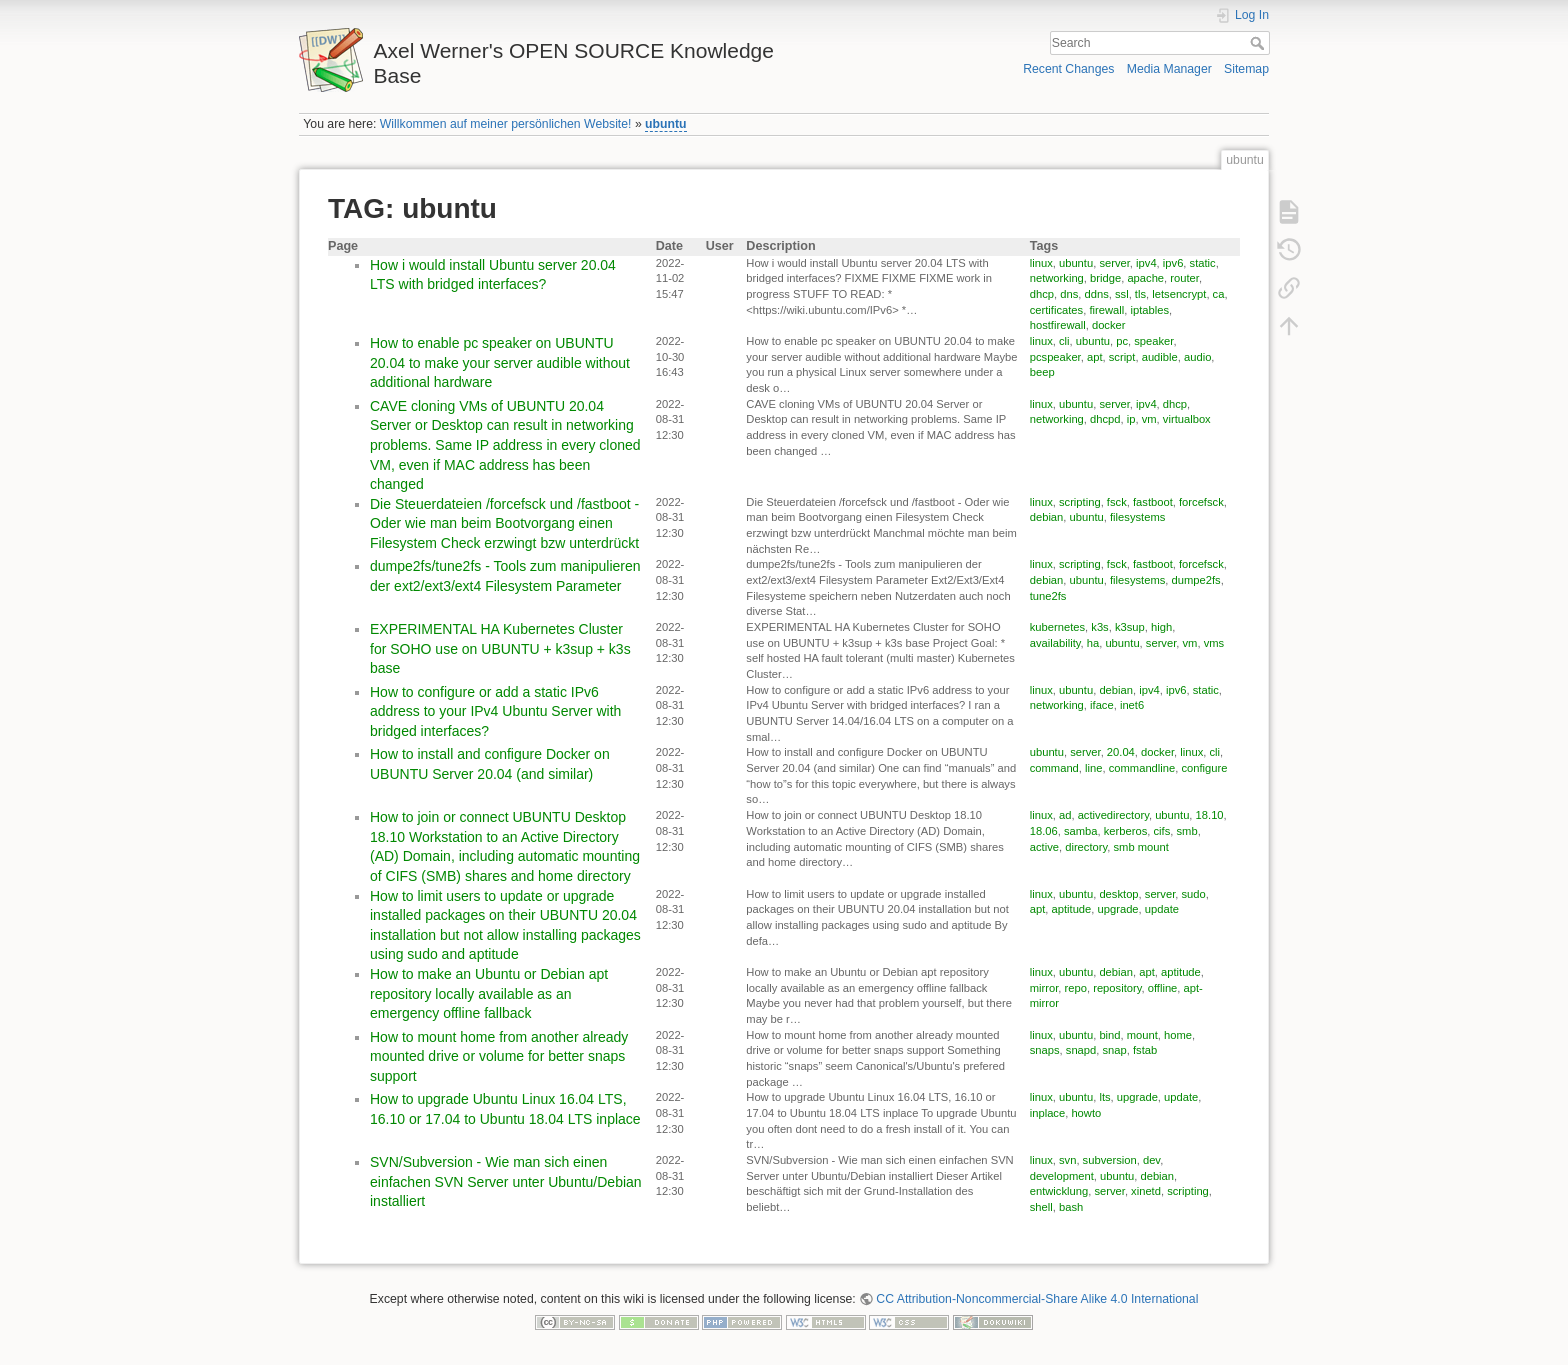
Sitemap (1246, 69)
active (1044, 847)
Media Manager (1169, 69)
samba (1081, 831)
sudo (1193, 894)
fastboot (1153, 502)
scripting (1080, 502)
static (1203, 263)
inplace (1047, 1113)
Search (1259, 43)
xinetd (1146, 1191)
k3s (1099, 627)
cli (1064, 341)
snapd (1081, 1050)
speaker (1153, 341)
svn (1067, 1160)
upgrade (1118, 909)
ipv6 (1173, 263)
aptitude (1072, 909)
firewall (1106, 310)
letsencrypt (1179, 294)
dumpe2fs (1196, 580)
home (1178, 1035)
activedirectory (1113, 815)
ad (1065, 815)
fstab (1145, 1050)
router (1184, 278)
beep (1042, 372)
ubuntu (666, 124)
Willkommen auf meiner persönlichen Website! (506, 124)
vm (1149, 419)
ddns (1096, 294)
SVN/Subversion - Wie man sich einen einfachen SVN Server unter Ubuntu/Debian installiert (506, 1181)
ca (1219, 294)
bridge (1105, 278)
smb (1187, 831)
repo (1076, 988)
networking (1057, 278)
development (1062, 1176)
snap (1115, 1050)
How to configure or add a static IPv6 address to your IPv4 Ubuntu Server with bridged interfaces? (495, 711)
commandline (1142, 768)
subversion (1110, 1160)
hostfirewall (1058, 325)
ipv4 (1146, 263)
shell (1041, 1207)
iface (1102, 705)
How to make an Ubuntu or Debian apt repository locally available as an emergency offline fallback (489, 993)
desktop (1118, 894)
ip (1131, 419)
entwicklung (1059, 1191)
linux (1041, 263)
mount (1142, 1035)
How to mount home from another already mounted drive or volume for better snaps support (499, 1056)
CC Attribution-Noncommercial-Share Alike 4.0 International (1037, 1299)
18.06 (1044, 831)
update (1162, 909)
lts (1104, 1097)
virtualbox (1187, 419)
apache (1145, 278)
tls (1140, 294)
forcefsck (1201, 502)
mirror (1044, 988)
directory (1086, 847)
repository (1117, 988)
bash (1071, 1207)
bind (1109, 1035)
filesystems (1137, 517)
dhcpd (1105, 419)
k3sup (1130, 627)
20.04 (1121, 752)
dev (1151, 1160)
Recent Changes (1068, 69)
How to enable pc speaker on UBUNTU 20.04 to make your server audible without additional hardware (500, 362)
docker (1109, 325)
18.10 (1210, 815)
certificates (1056, 310)
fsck (1117, 502)
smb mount (1140, 847)
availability (1055, 643)
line (1093, 768)
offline (1163, 988)
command (1054, 768)
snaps (1045, 1050)
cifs (1162, 831)
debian (1047, 517)
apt (1095, 357)
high (1161, 627)
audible (1160, 357)
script (1122, 357)
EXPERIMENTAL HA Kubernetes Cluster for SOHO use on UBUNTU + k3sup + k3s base (500, 648)
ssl (1122, 294)
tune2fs (1048, 596)
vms (1214, 643)
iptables (1149, 310)
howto (1086, 1113)
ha (1093, 643)
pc (1122, 341)
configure (1204, 768)
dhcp (1042, 294)
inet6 (1132, 705)
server (1114, 263)
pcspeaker (1055, 357)
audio (1197, 357)
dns (1069, 294)
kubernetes (1057, 627)
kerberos (1126, 831)
